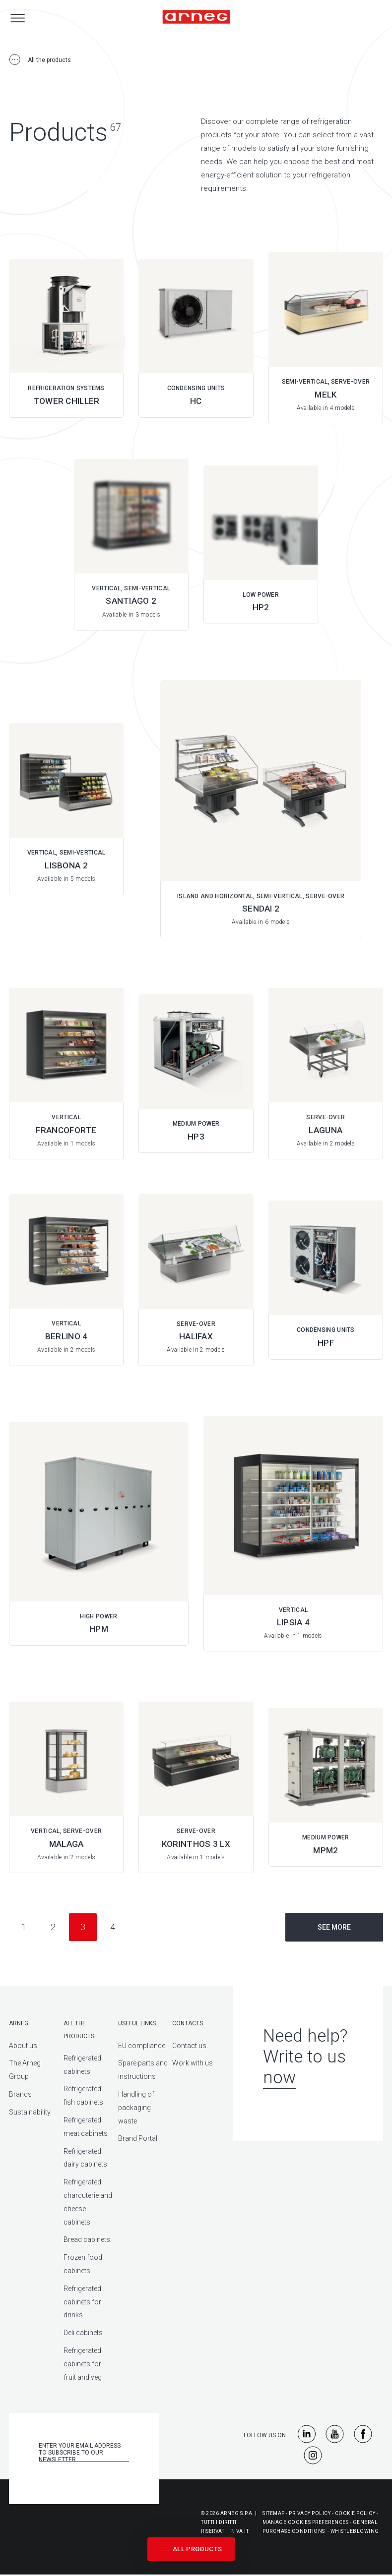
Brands (20, 2094)
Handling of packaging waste (136, 2107)
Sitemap (273, 2513)
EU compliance (141, 2046)
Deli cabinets (83, 2333)
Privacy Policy (309, 2513)
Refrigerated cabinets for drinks (82, 2302)
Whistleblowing (354, 2531)
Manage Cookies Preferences (305, 2522)
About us (23, 2046)
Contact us (189, 2046)
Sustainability (30, 2112)
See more (334, 1927)
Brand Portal (137, 2138)
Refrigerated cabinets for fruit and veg (83, 2364)
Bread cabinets (87, 2239)
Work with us (192, 2063)
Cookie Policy (355, 2513)
